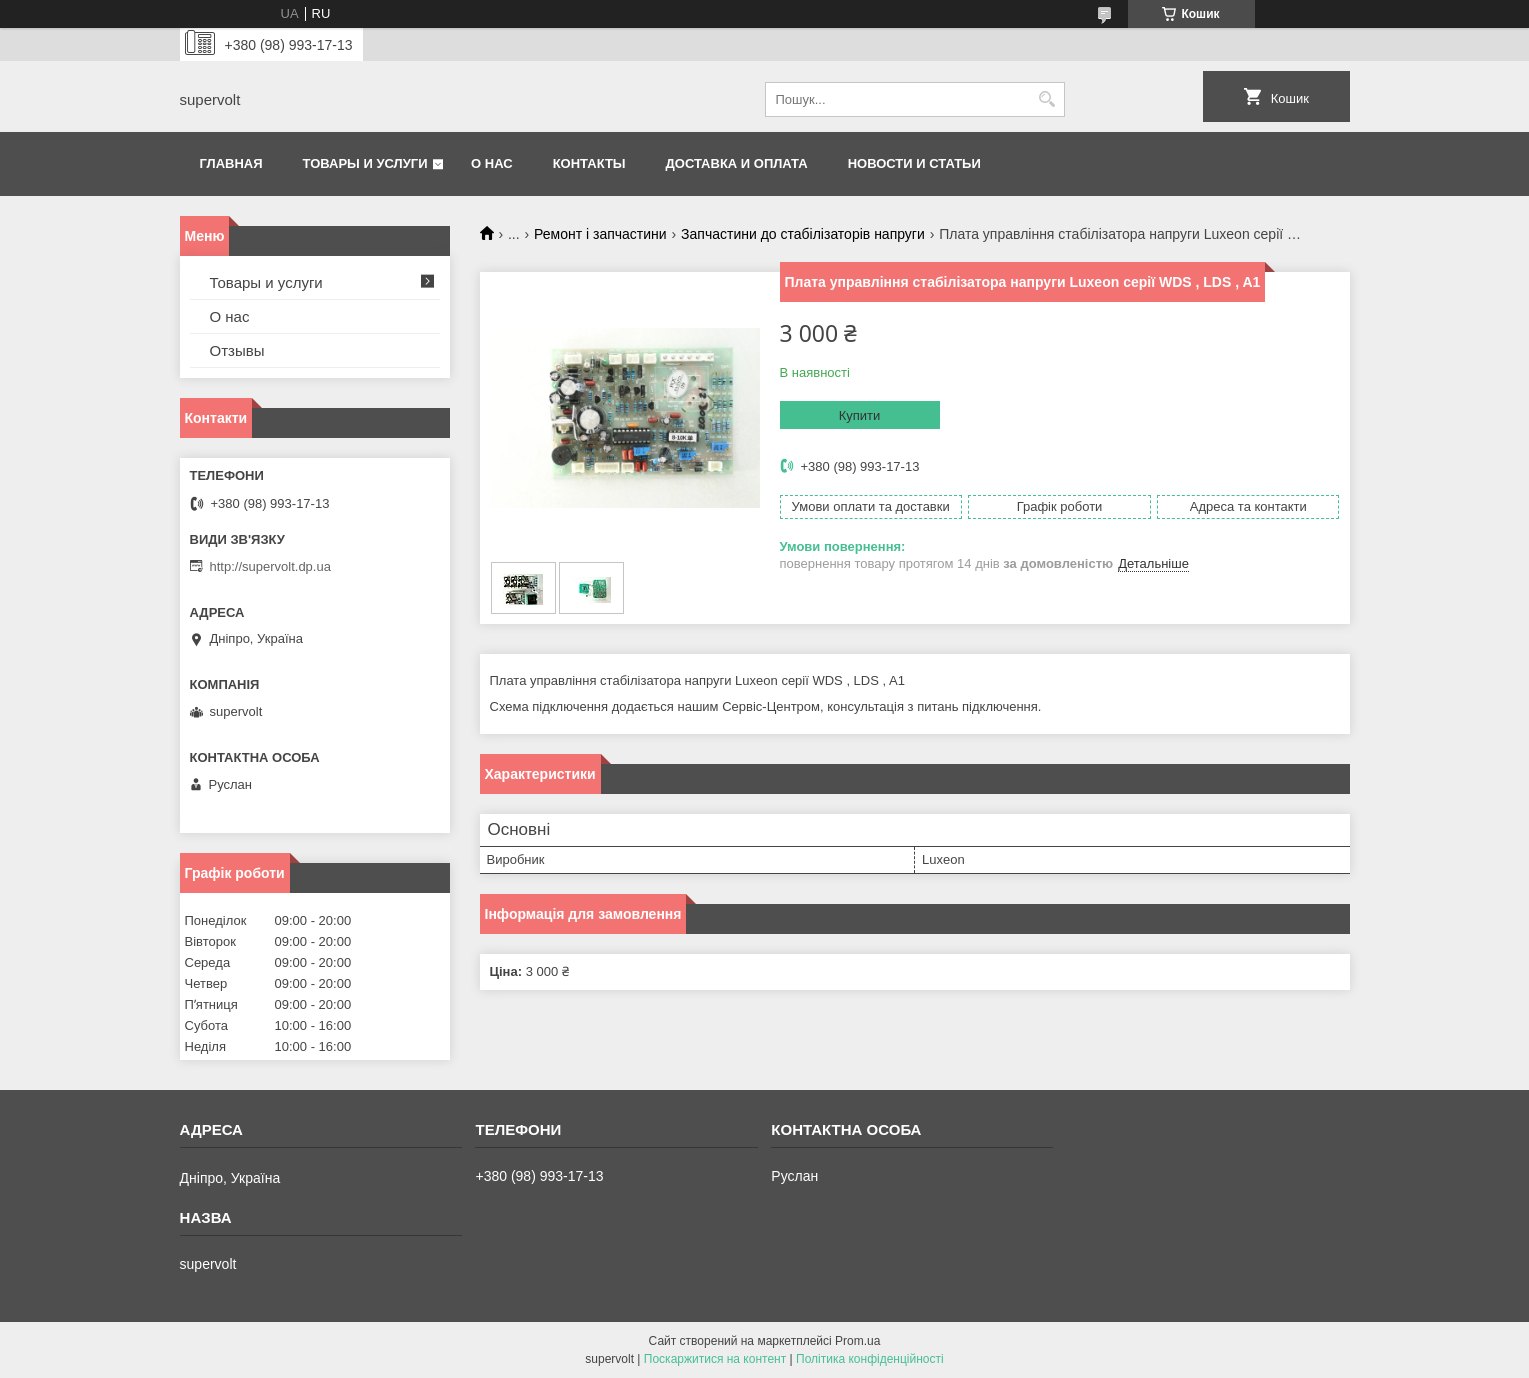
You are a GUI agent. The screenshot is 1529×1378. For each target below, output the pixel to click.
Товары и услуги (365, 163)
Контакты (589, 163)
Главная (231, 163)
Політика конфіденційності (870, 1359)
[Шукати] (1047, 99)
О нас (492, 163)
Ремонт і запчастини (600, 234)
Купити (860, 415)
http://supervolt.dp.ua (270, 566)
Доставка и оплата (737, 163)
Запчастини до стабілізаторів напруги (803, 234)
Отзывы (237, 350)
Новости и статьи (914, 163)
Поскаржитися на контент (715, 1359)
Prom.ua (857, 1341)
